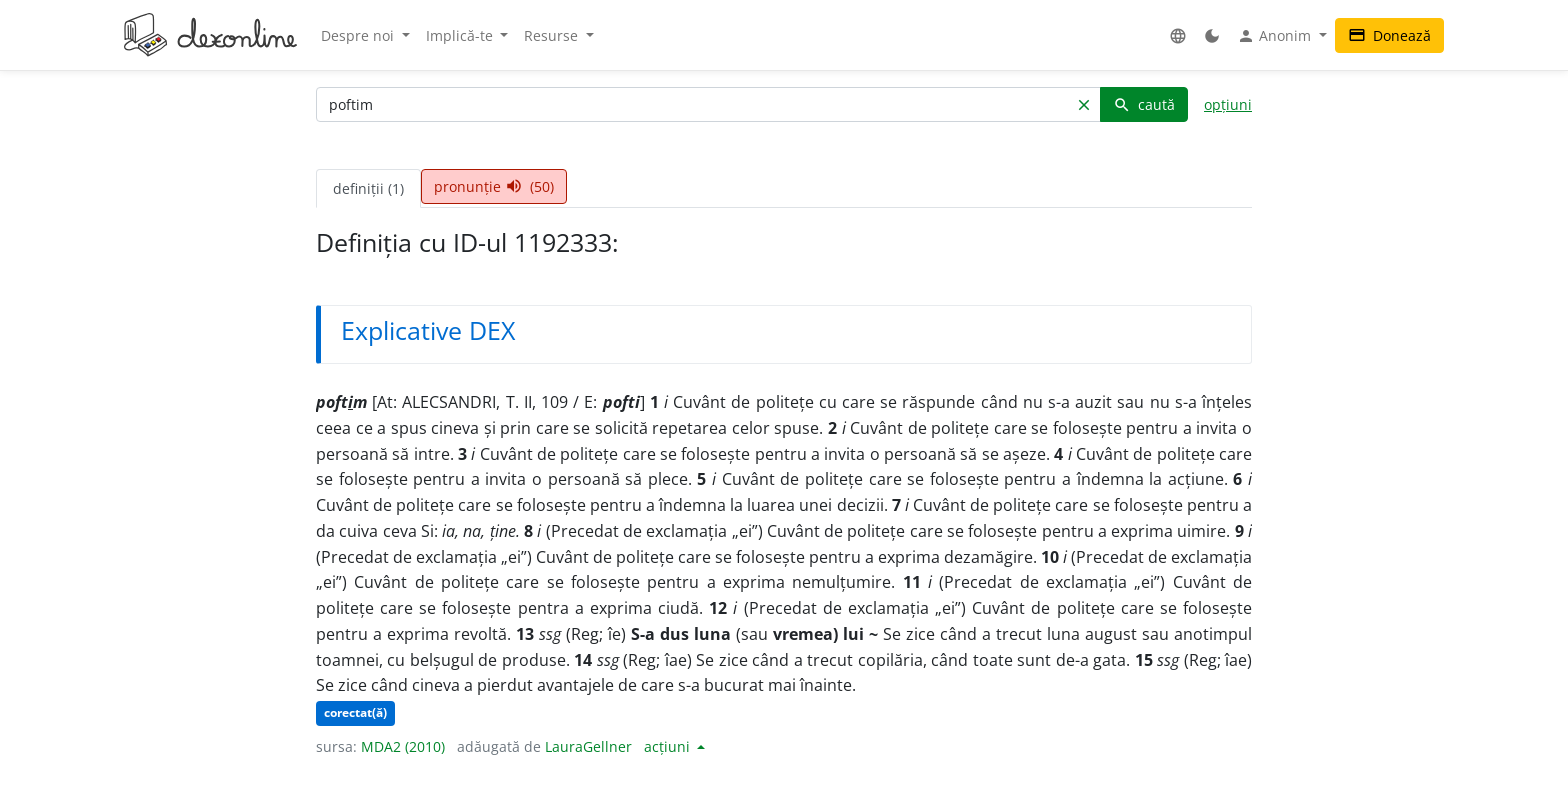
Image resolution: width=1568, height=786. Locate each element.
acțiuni (669, 746)
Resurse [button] (553, 35)
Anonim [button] (1276, 36)
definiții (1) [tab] (368, 188)
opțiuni (1228, 104)
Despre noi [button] (359, 35)
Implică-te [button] (461, 35)
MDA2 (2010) (403, 746)
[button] (1178, 35)
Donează (1389, 35)
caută (1144, 104)
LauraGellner (588, 746)
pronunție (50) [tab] (494, 186)
